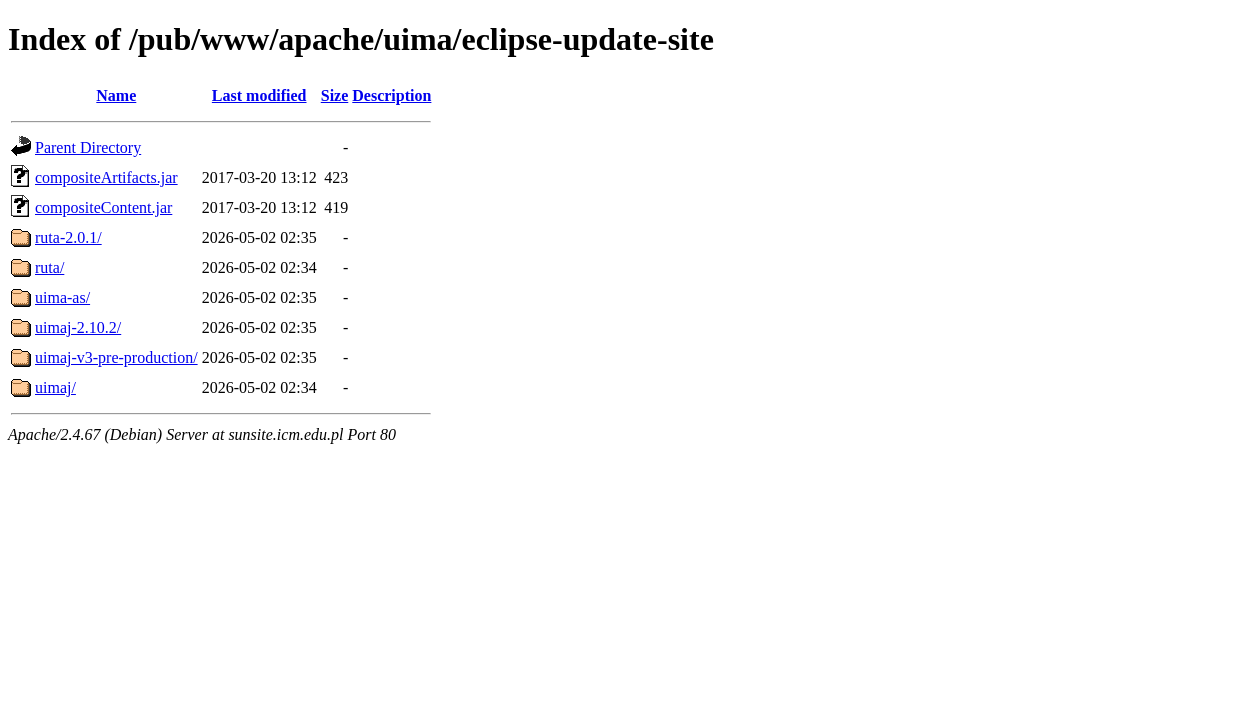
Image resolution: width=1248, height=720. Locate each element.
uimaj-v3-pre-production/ (116, 357)
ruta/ (49, 267)
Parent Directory (88, 147)
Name (116, 95)
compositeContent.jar (103, 207)
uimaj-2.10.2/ (78, 327)
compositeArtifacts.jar (106, 177)
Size (335, 95)
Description (391, 95)
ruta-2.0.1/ (68, 237)
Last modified (259, 95)
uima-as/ (62, 297)
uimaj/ (55, 387)
